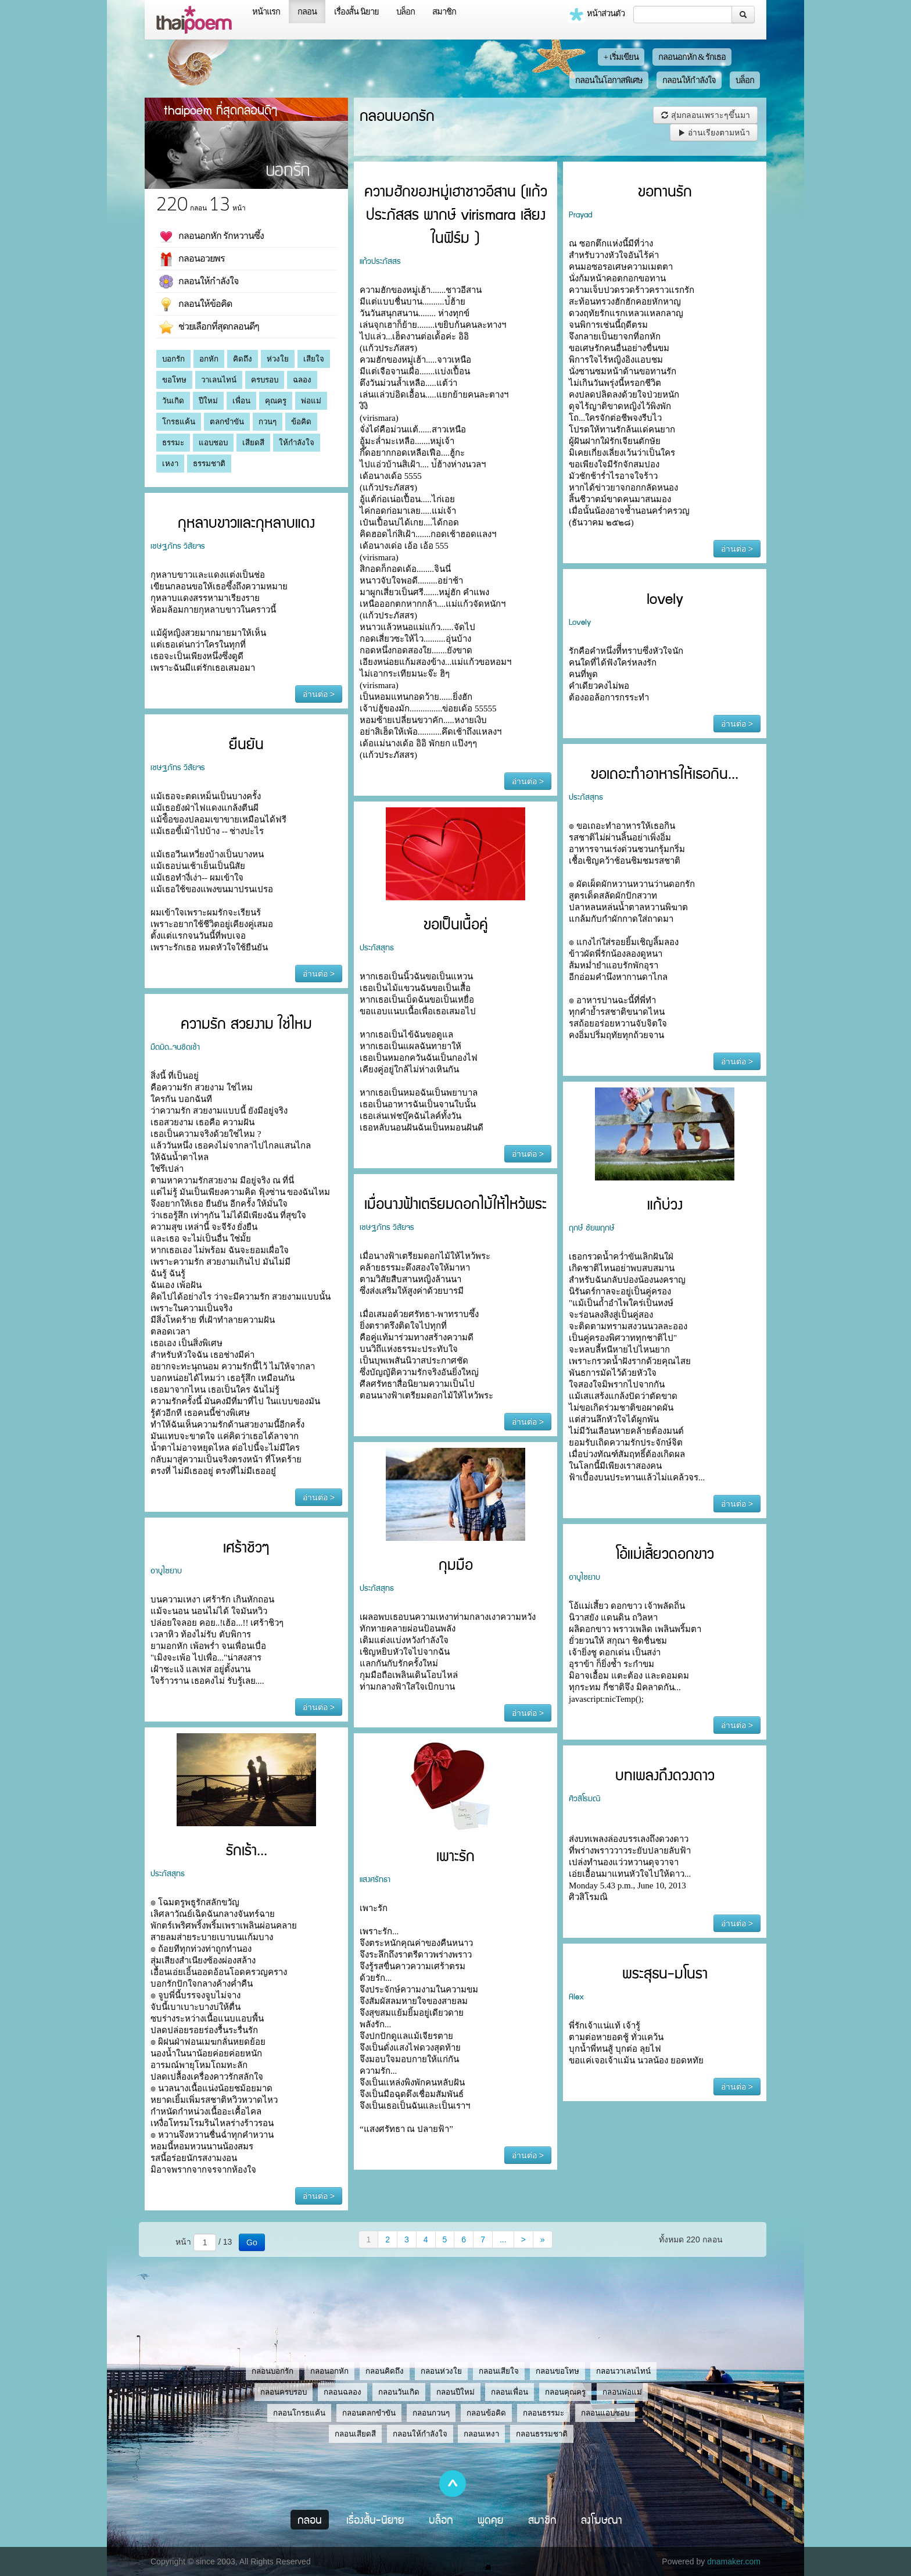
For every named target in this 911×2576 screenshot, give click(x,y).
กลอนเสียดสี (355, 2434)
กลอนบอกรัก (272, 2371)
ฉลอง (302, 379)
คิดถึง (242, 359)
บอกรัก (173, 359)
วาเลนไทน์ (218, 379)
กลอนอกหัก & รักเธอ (692, 57)
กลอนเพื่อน (509, 2392)
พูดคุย (491, 2520)
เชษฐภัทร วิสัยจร (177, 545)
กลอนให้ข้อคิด (195, 305)
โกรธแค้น (178, 421)
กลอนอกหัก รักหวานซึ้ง (211, 237)
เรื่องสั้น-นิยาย (375, 2520)
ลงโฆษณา (601, 2520)
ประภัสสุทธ (586, 796)
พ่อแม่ (311, 400)
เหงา (170, 463)
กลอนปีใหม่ (455, 2392)
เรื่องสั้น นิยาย (356, 11)
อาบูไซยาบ (166, 1570)
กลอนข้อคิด (486, 2413)
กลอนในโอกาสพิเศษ (609, 80)
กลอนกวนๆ (431, 2413)
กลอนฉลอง (342, 2392)
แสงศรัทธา (375, 1878)
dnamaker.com (734, 2561)
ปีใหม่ (208, 400)
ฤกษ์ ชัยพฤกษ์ (592, 1227)
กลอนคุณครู (565, 2392)
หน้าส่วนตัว (596, 14)
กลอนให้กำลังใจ (689, 80)
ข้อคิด (301, 421)
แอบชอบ (213, 442)
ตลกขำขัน (227, 421)
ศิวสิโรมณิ (584, 1798)
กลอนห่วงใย (441, 2371)
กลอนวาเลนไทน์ (623, 2371)
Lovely (580, 621)
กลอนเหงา (481, 2434)
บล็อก (405, 11)
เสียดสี (253, 442)
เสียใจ (313, 359)
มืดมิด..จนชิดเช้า (175, 1046)
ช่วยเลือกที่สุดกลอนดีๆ (209, 327)
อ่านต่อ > (528, 781)
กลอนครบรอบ (283, 2392)
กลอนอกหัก (329, 2371)
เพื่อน (241, 400)
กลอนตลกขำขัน (369, 2413)
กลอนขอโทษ (557, 2371)
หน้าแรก (266, 11)
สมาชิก (444, 11)
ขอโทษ (174, 379)
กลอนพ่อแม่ (622, 2392)
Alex (576, 1996)
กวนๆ (268, 421)
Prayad (580, 214)
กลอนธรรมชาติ (542, 2434)
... (503, 2239)
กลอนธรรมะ (543, 2413)
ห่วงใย (278, 359)
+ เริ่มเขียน (621, 57)
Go (251, 2242)
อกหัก (208, 359)
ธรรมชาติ (209, 463)
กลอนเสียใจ (499, 2371)
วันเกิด (173, 400)
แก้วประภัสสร (380, 260)
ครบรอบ (264, 379)
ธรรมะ (173, 442)
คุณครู (275, 400)
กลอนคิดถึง (384, 2371)
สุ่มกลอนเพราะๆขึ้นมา (705, 115)
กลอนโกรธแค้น (299, 2413)
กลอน (307, 11)
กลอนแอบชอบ (605, 2413)
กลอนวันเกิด (398, 2392)
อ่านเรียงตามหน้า (713, 132)
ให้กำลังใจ (296, 442)
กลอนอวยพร (192, 259)
